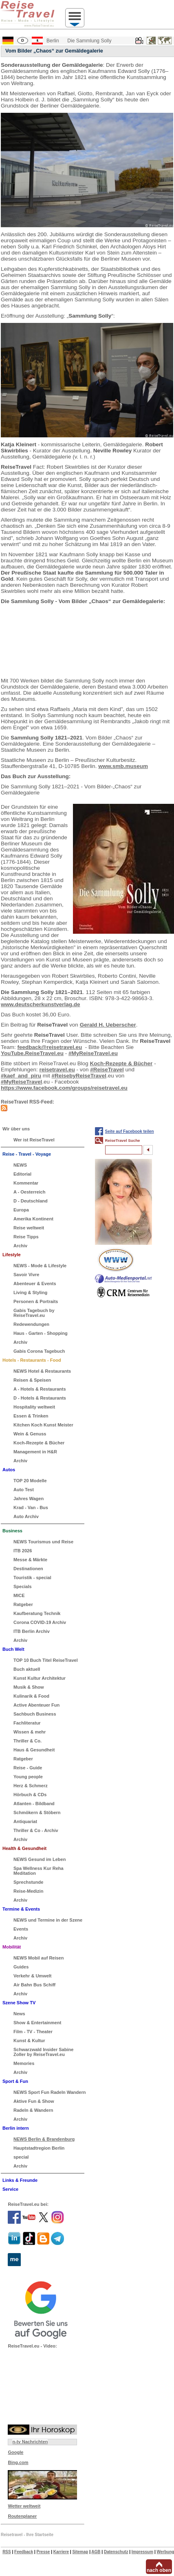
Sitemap (80, 2552)
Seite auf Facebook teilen (129, 1131)
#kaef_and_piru (21, 1076)
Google (15, 2452)
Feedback (23, 2552)
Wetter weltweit (24, 2506)
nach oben (159, 2570)
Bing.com (18, 2462)
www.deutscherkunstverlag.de (40, 1004)
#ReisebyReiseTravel (79, 1076)
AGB (95, 2552)
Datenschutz (116, 2552)
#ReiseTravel (107, 1069)
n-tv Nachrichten (30, 2441)
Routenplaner (22, 2516)
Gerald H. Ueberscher (108, 1025)
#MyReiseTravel (21, 1082)
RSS (6, 2552)
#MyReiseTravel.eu (93, 1053)
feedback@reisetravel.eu (50, 1047)
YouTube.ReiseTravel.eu (32, 1053)
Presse (43, 2552)
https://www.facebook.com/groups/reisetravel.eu (64, 1088)
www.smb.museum (123, 766)
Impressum (142, 2552)
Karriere (61, 2552)
